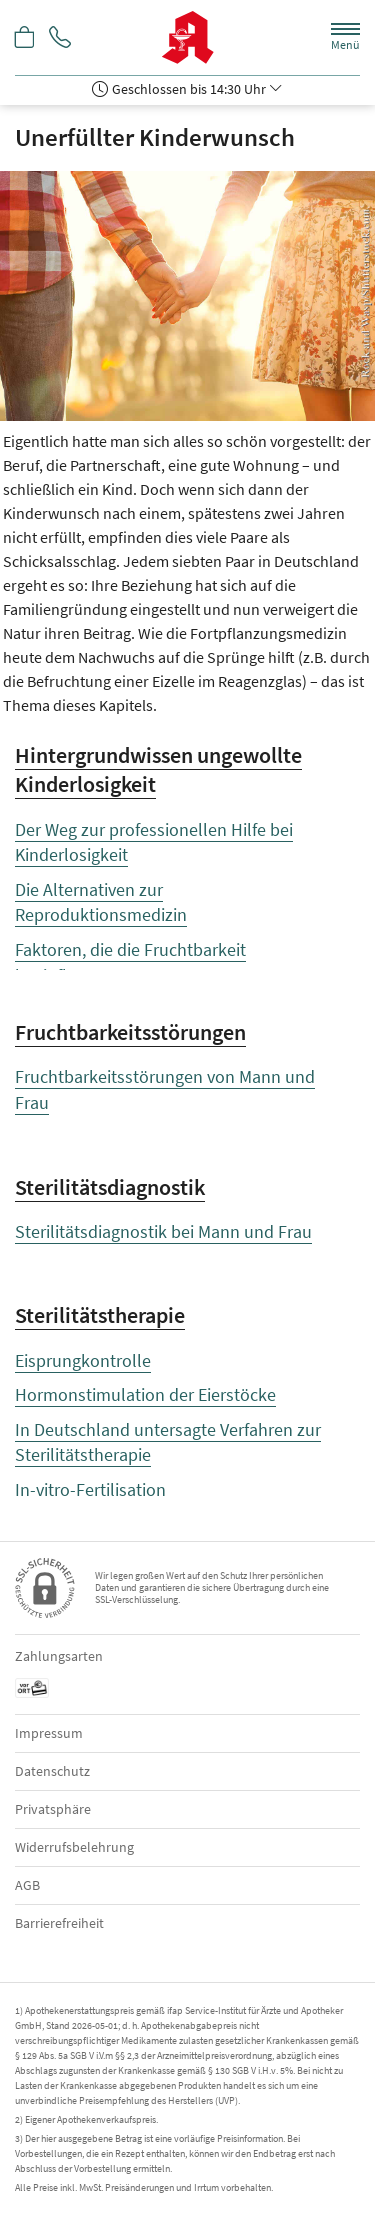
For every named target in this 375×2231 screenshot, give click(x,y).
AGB (27, 1885)
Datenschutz (52, 1771)
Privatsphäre (53, 1809)
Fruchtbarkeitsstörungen (130, 1032)
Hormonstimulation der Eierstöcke (145, 1394)
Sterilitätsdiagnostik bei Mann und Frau (163, 1231)
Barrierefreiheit (59, 1923)
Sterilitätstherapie (100, 1315)
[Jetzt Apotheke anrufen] (60, 39)
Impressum (49, 1733)
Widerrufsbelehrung (74, 1847)
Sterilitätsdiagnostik (110, 1187)
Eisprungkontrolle (83, 1360)
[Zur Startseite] (187, 37)
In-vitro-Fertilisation (90, 1489)
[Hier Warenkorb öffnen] (25, 39)
